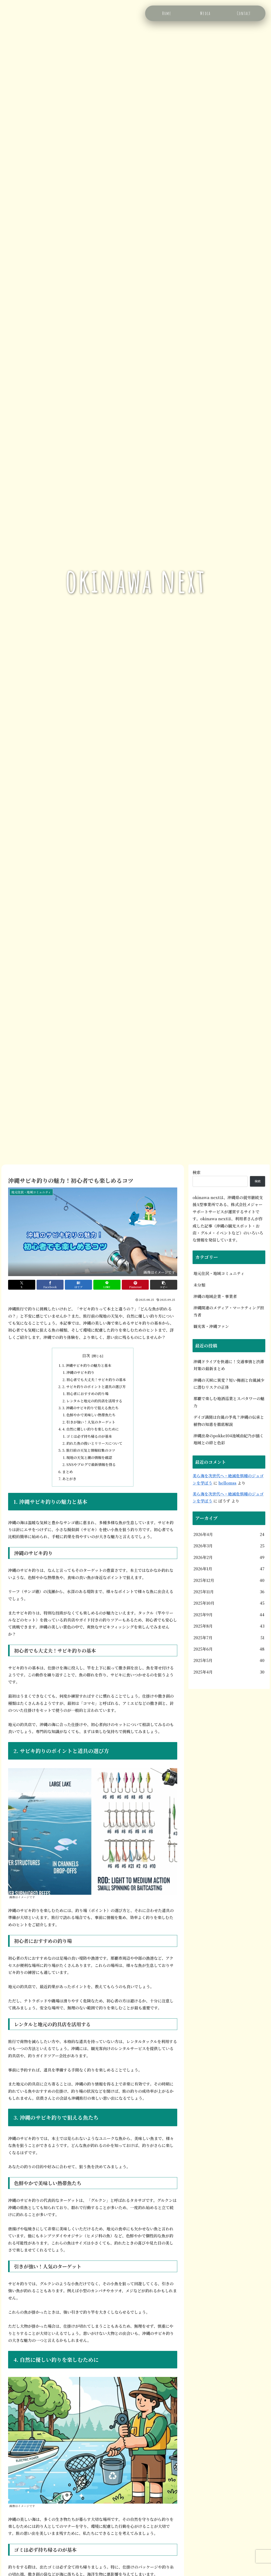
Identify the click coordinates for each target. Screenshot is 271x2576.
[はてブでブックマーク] (78, 1285)
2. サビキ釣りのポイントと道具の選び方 (94, 1386)
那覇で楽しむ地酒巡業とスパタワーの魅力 (228, 1402)
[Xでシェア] (21, 1285)
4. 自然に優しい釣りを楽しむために (90, 1429)
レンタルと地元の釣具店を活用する (94, 1400)
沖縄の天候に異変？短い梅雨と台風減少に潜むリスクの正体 (228, 1383)
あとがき (69, 1478)
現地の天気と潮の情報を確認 (89, 1457)
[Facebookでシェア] (50, 1285)
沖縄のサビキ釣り (80, 1372)
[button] (163, 1285)
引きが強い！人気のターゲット (90, 1422)
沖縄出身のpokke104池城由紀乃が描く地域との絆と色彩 (228, 1439)
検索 (196, 1172)
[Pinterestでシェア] (135, 1285)
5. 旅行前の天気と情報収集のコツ (88, 1450)
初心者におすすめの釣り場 (87, 1393)
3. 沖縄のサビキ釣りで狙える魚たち (90, 1407)
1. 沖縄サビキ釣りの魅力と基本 (86, 1365)
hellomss (227, 1483)
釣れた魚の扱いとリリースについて (94, 1443)
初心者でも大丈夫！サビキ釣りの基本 (96, 1379)
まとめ (67, 1471)
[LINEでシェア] (106, 1285)
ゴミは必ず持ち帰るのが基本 (89, 1436)
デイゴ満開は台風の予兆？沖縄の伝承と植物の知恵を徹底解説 (228, 1420)
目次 (86, 1355)
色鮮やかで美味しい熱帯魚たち (90, 1414)
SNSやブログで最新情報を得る (91, 1464)
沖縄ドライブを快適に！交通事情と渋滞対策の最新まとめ (228, 1365)
